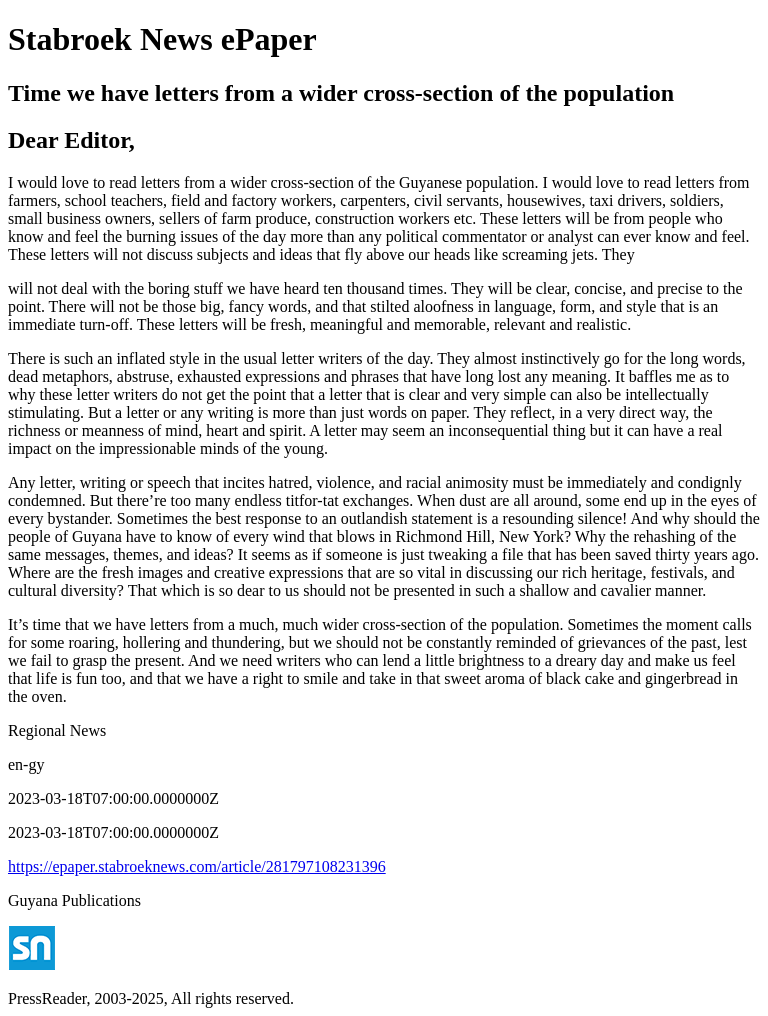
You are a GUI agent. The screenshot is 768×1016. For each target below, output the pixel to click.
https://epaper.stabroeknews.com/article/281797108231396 (197, 866)
